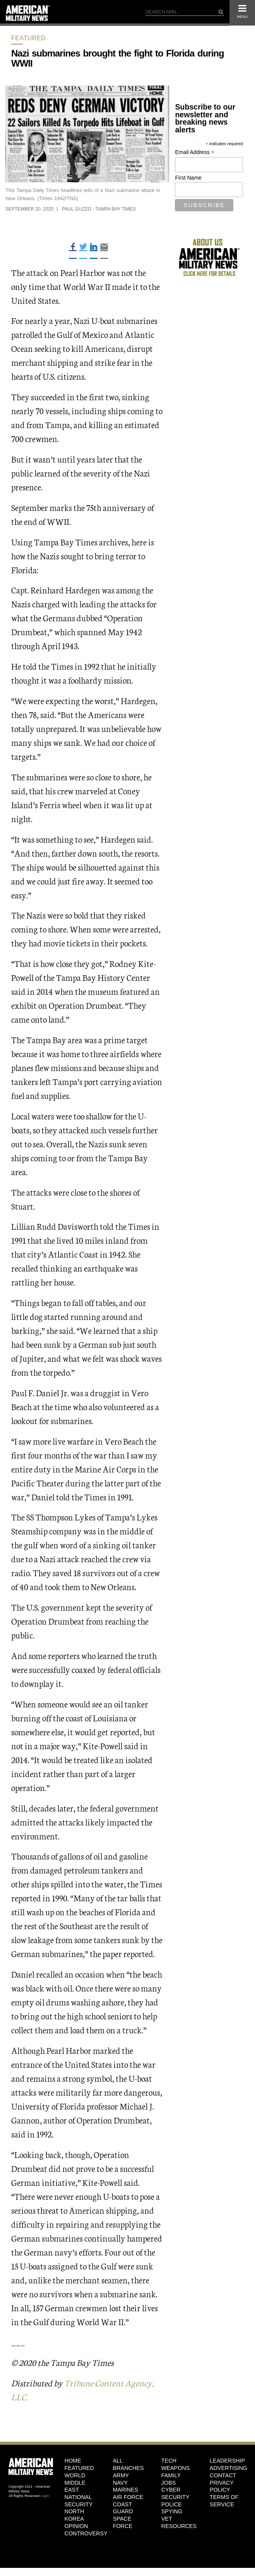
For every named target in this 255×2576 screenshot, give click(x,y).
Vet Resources (179, 2522)
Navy (120, 2483)
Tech (168, 2461)
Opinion (76, 2526)
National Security (79, 2500)
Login (45, 2496)
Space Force (122, 2522)
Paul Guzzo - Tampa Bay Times (99, 209)
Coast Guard (123, 2508)
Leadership (227, 2461)
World (75, 2475)
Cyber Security (175, 2493)
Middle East (75, 2486)
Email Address (194, 152)
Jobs (168, 2483)
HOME (73, 2461)
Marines (126, 2490)
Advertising (228, 2468)
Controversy (83, 2533)
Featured (28, 38)
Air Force (128, 2497)
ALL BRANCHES (128, 2464)
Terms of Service (224, 2500)
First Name (188, 178)
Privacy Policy (222, 2486)
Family (171, 2475)
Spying (171, 2511)
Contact (223, 2475)
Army (121, 2475)
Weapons (175, 2468)
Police (171, 2504)
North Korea (74, 2515)
